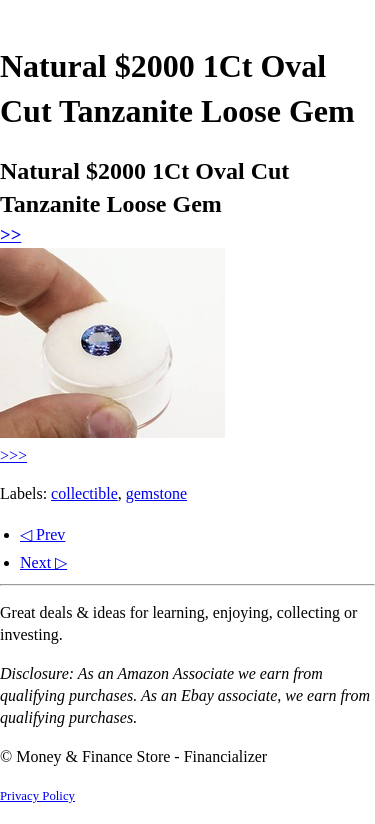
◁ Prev (42, 534)
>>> (13, 455)
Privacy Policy (37, 796)
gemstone (156, 493)
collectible (84, 493)
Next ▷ (43, 562)
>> (10, 234)
